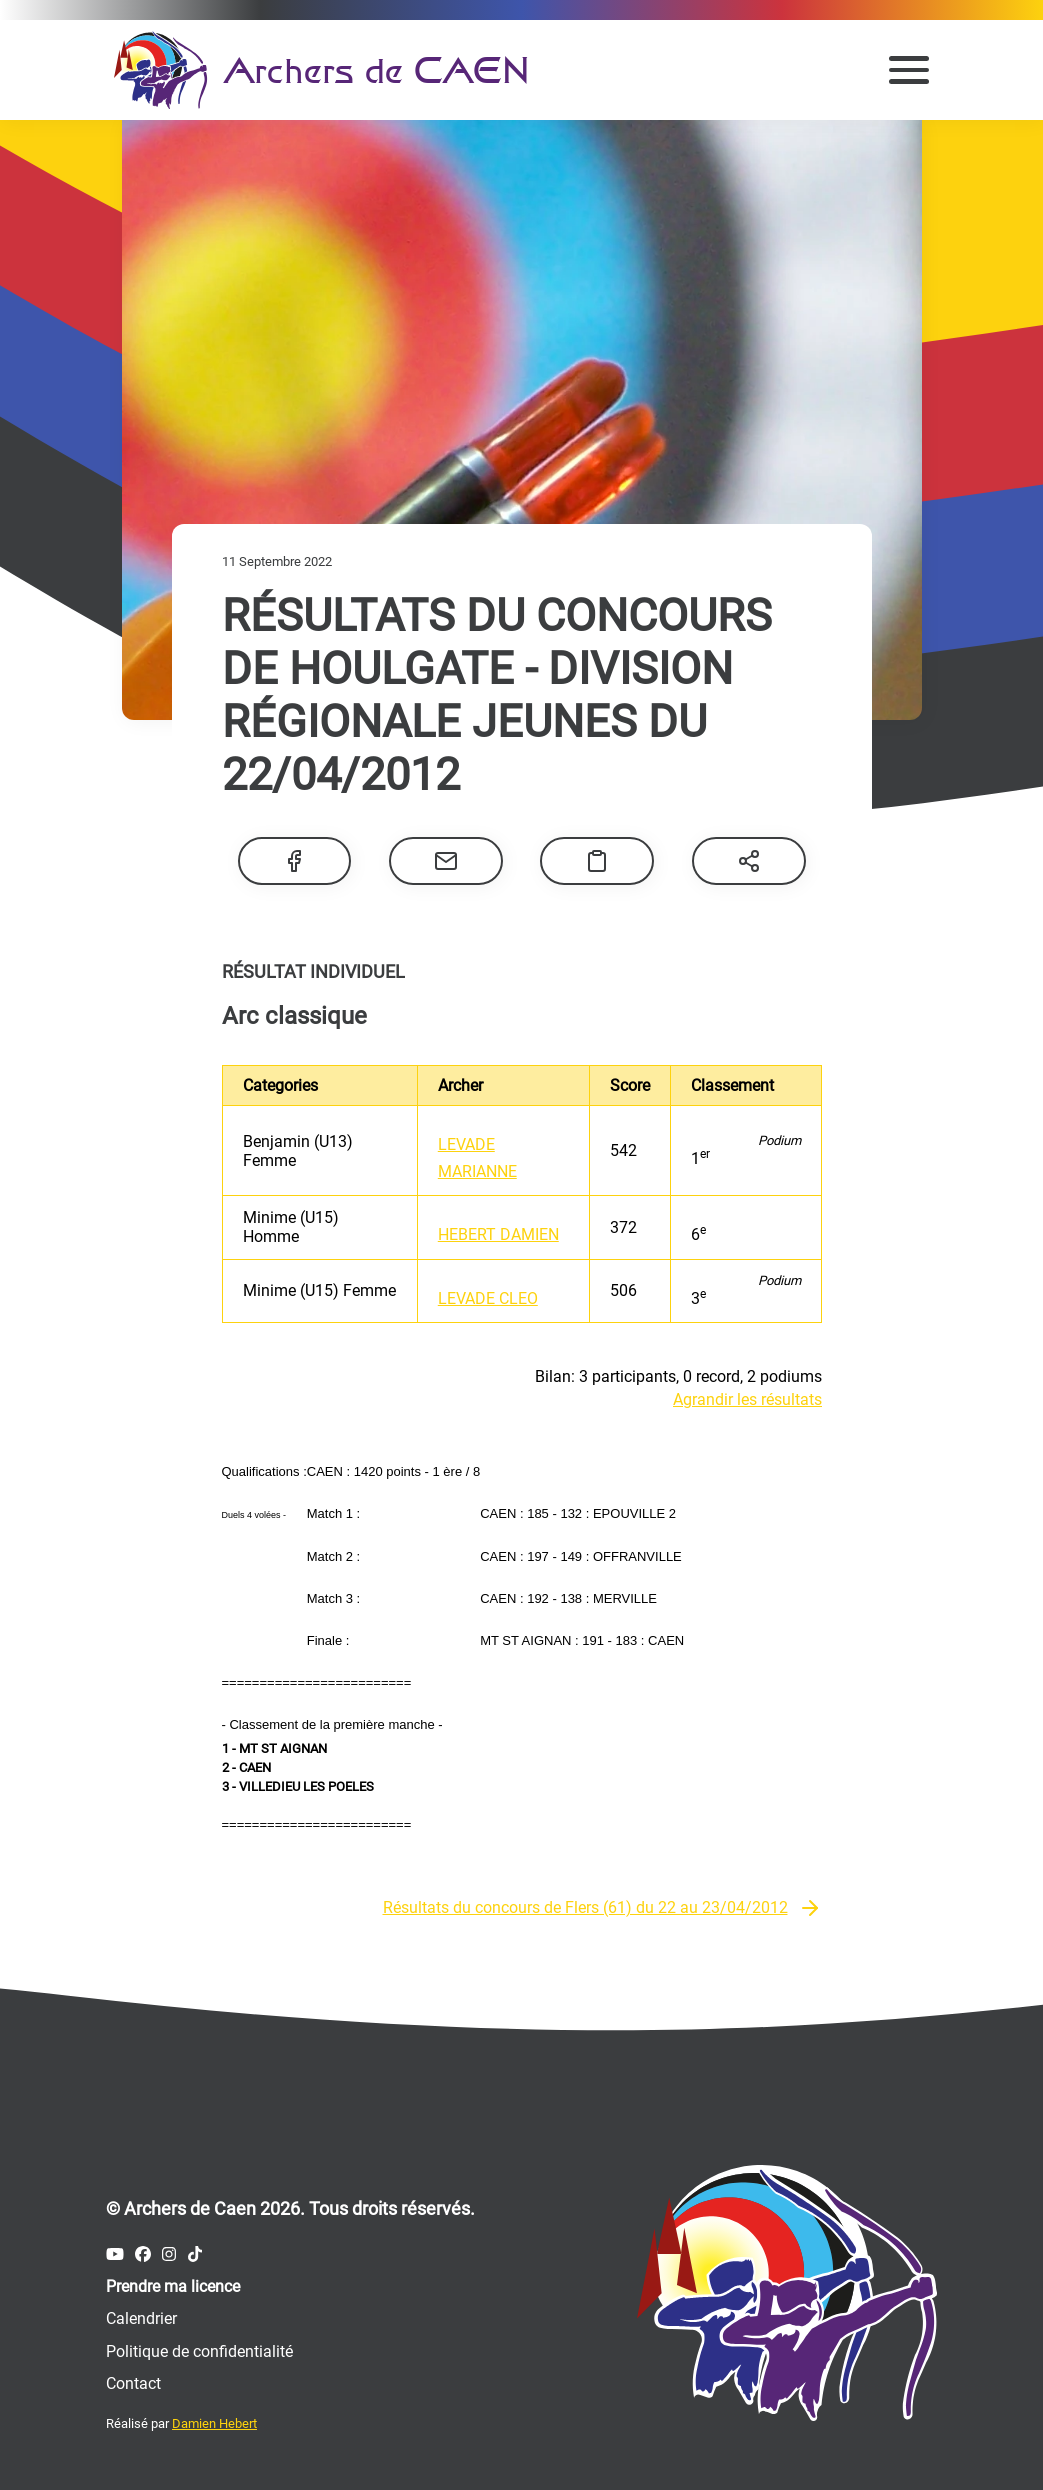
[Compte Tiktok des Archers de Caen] (195, 2254)
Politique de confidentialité (199, 2351)
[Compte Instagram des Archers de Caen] (169, 2254)
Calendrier (141, 2318)
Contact (133, 2383)
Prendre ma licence (173, 2286)
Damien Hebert (214, 2423)
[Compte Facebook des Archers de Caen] (143, 2254)
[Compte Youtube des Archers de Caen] (115, 2254)
